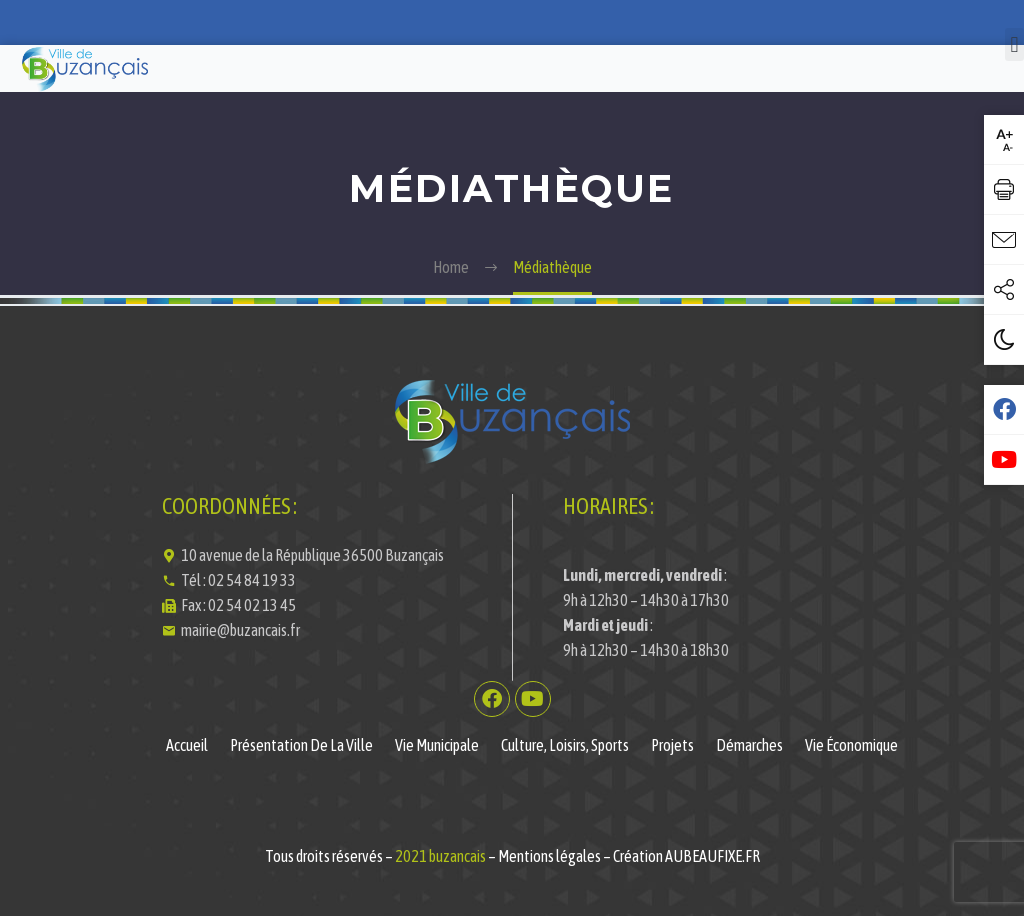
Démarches (749, 745)
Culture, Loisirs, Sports (565, 745)
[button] (1014, 44)
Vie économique (851, 745)
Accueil (187, 745)
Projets (672, 745)
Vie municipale (437, 745)
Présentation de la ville (301, 745)
